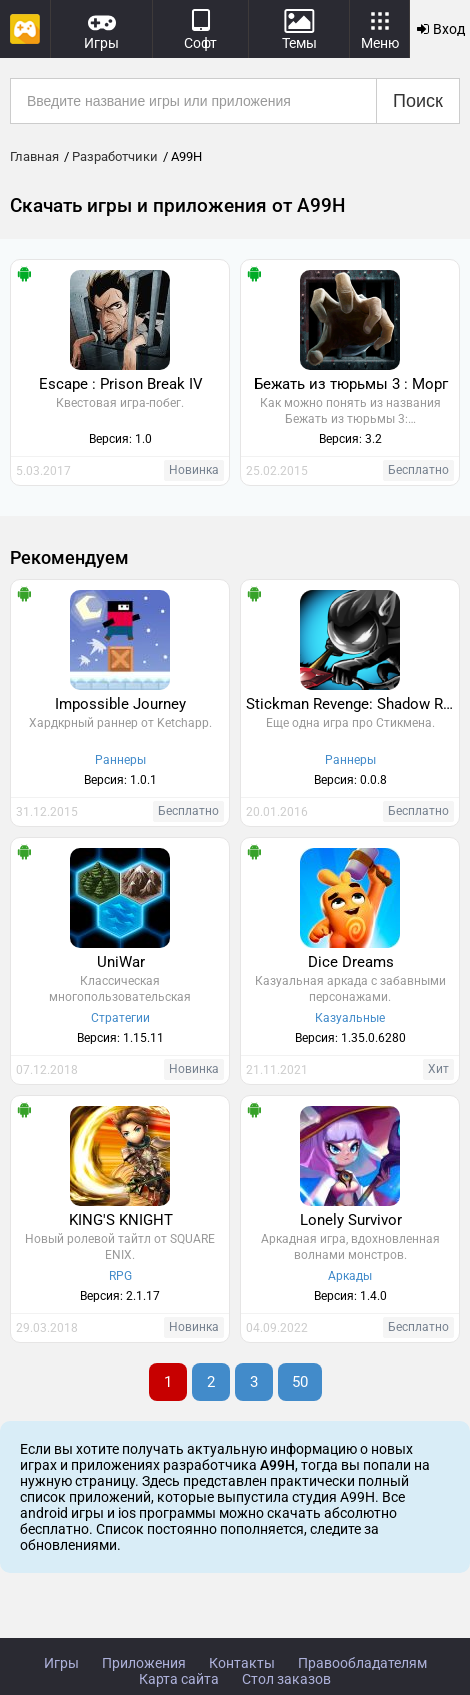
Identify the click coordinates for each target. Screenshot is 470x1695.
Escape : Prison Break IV (121, 384)
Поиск (418, 101)
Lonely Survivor (351, 1220)
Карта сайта (179, 1679)
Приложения (144, 1663)
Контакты (242, 1663)
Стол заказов (286, 1679)
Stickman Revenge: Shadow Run (352, 704)
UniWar (121, 962)
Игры (61, 1663)
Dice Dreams (351, 962)
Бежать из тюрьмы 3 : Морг (351, 384)
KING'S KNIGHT (121, 1220)
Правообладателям (362, 1663)
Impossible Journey (120, 704)
